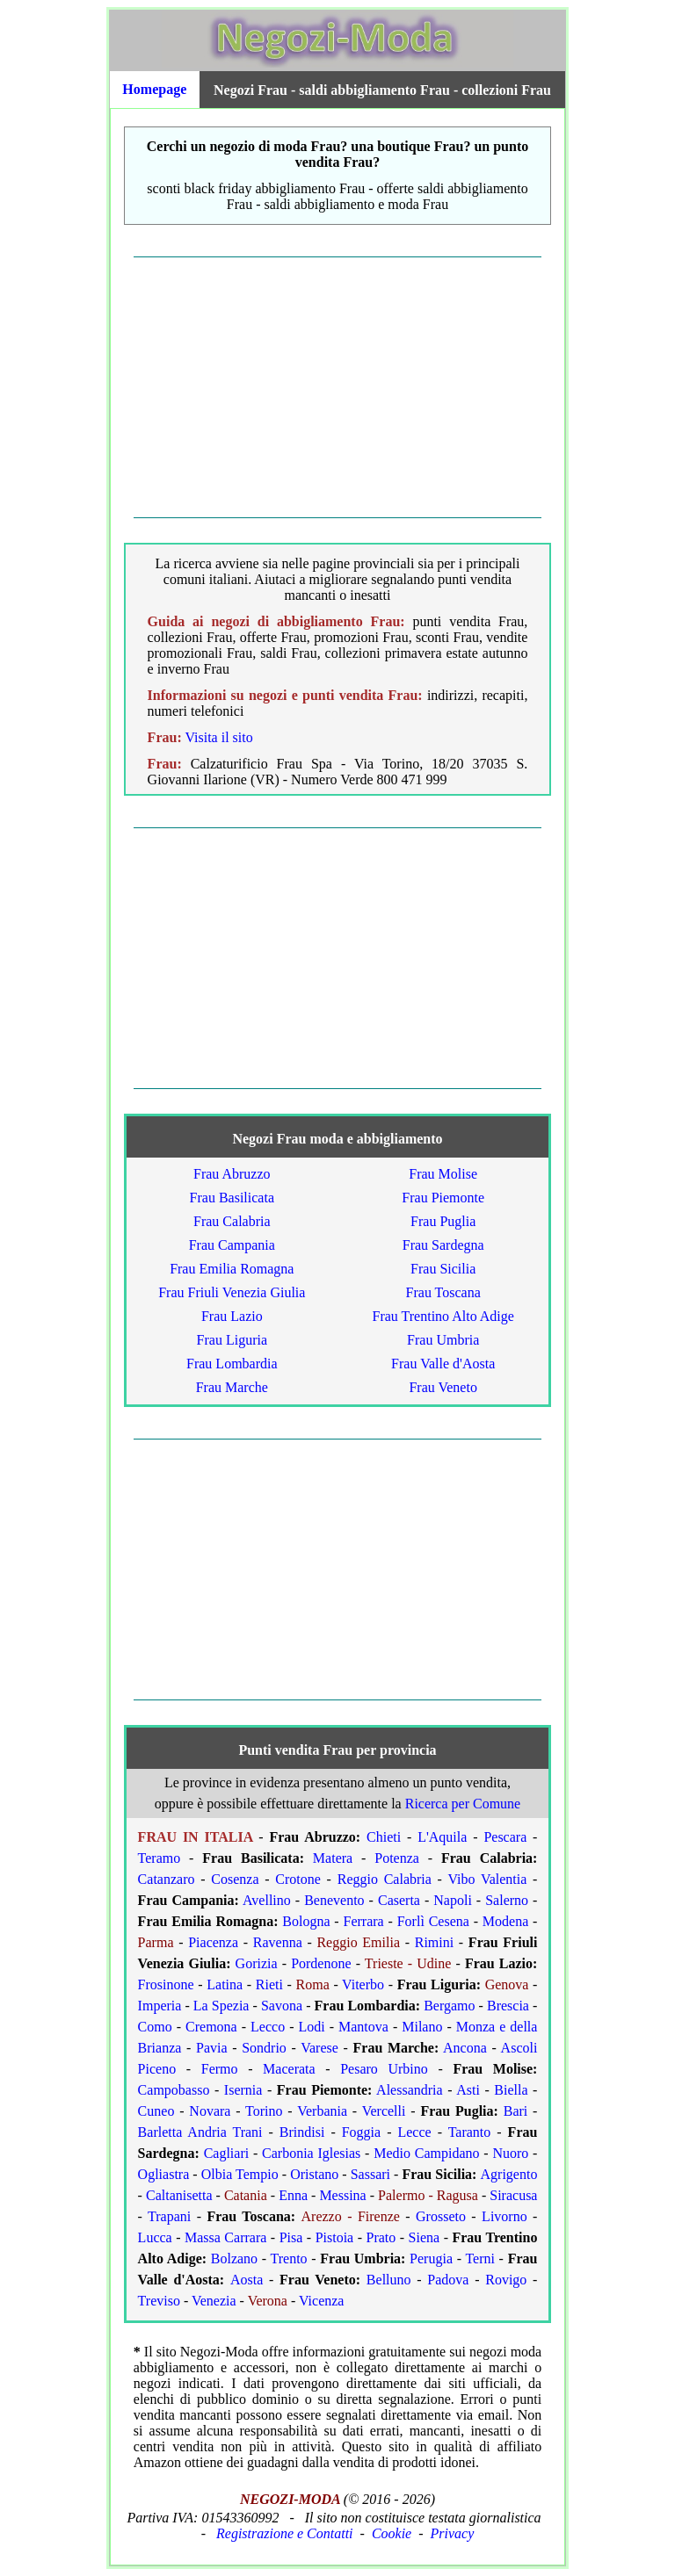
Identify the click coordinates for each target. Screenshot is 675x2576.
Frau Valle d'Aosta (443, 1363)
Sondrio (264, 2047)
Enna (293, 2195)
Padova (447, 2279)
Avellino (267, 1900)
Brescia (508, 2005)
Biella (510, 2089)
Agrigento (509, 2174)
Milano (422, 2026)
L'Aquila (442, 1836)
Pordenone (321, 1963)
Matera (332, 1858)
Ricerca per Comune (463, 1803)
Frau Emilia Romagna (232, 1268)
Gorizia (257, 1963)
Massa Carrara (225, 2237)
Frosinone (166, 1984)
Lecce (414, 2132)
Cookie (391, 2533)
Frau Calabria (232, 1221)
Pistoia (335, 2237)
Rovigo (505, 2279)
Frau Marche (232, 1387)
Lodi (311, 2026)
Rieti (269, 1984)
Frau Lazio (232, 1316)
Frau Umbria (443, 1339)
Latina (225, 1984)
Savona (281, 2005)
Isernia (243, 2089)
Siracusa (513, 2195)
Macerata (289, 2068)
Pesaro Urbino (384, 2068)
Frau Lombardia (232, 1363)
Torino (263, 2110)
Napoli (452, 1900)
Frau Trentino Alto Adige (443, 1316)
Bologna (306, 1921)
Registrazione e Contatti (284, 2533)
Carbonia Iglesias (311, 2153)
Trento (289, 2258)
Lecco (267, 2026)
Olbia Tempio (240, 2174)
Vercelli (384, 2110)
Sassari (370, 2174)
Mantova (363, 2026)
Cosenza (234, 1879)
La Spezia (221, 2005)
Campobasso (174, 2089)
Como (155, 2026)
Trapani (169, 2216)
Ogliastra (164, 2174)
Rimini (434, 1942)
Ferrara (364, 1921)
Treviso (159, 2300)
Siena (424, 2237)
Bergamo (449, 2005)
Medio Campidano (426, 2153)
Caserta (399, 1900)
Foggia (361, 2132)
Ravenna (277, 1942)
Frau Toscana (443, 1292)
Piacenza (213, 1942)
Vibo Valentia (486, 1879)
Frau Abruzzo (232, 1173)
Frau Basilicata (232, 1197)
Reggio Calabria (385, 1879)
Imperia (160, 2005)
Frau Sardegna (443, 1244)
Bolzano (234, 2258)
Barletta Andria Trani (200, 2132)
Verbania (322, 2110)
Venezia (214, 2300)
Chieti (384, 1836)
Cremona (211, 2026)
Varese (319, 2047)
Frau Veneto (442, 1387)
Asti (468, 2089)
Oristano (314, 2174)
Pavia (212, 2047)
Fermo (219, 2068)
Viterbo (363, 1984)
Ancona (465, 2047)
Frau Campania (232, 1244)
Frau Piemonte (443, 1197)
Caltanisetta (179, 2195)
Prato (381, 2237)
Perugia (431, 2258)
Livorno (504, 2216)
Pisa (291, 2237)
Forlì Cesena (433, 1921)
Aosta (246, 2279)
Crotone (298, 1879)
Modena (505, 1921)
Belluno (389, 2279)
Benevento (334, 1900)
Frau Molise (443, 1173)
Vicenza (321, 2300)
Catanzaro (166, 1879)
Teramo (159, 1858)
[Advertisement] (337, 387)
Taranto (469, 2132)
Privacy (453, 2533)
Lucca (155, 2237)
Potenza (396, 1858)
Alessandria (409, 2089)
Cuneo (156, 2110)
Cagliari (227, 2153)
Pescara (504, 1836)
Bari (516, 2110)
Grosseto (441, 2216)
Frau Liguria (232, 1339)
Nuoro (510, 2153)
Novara (209, 2110)
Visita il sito (218, 737)
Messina (342, 2195)
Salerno (506, 1900)
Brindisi (302, 2132)
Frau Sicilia (442, 1268)
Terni (480, 2258)
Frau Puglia (442, 1221)
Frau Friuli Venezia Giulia (231, 1292)
